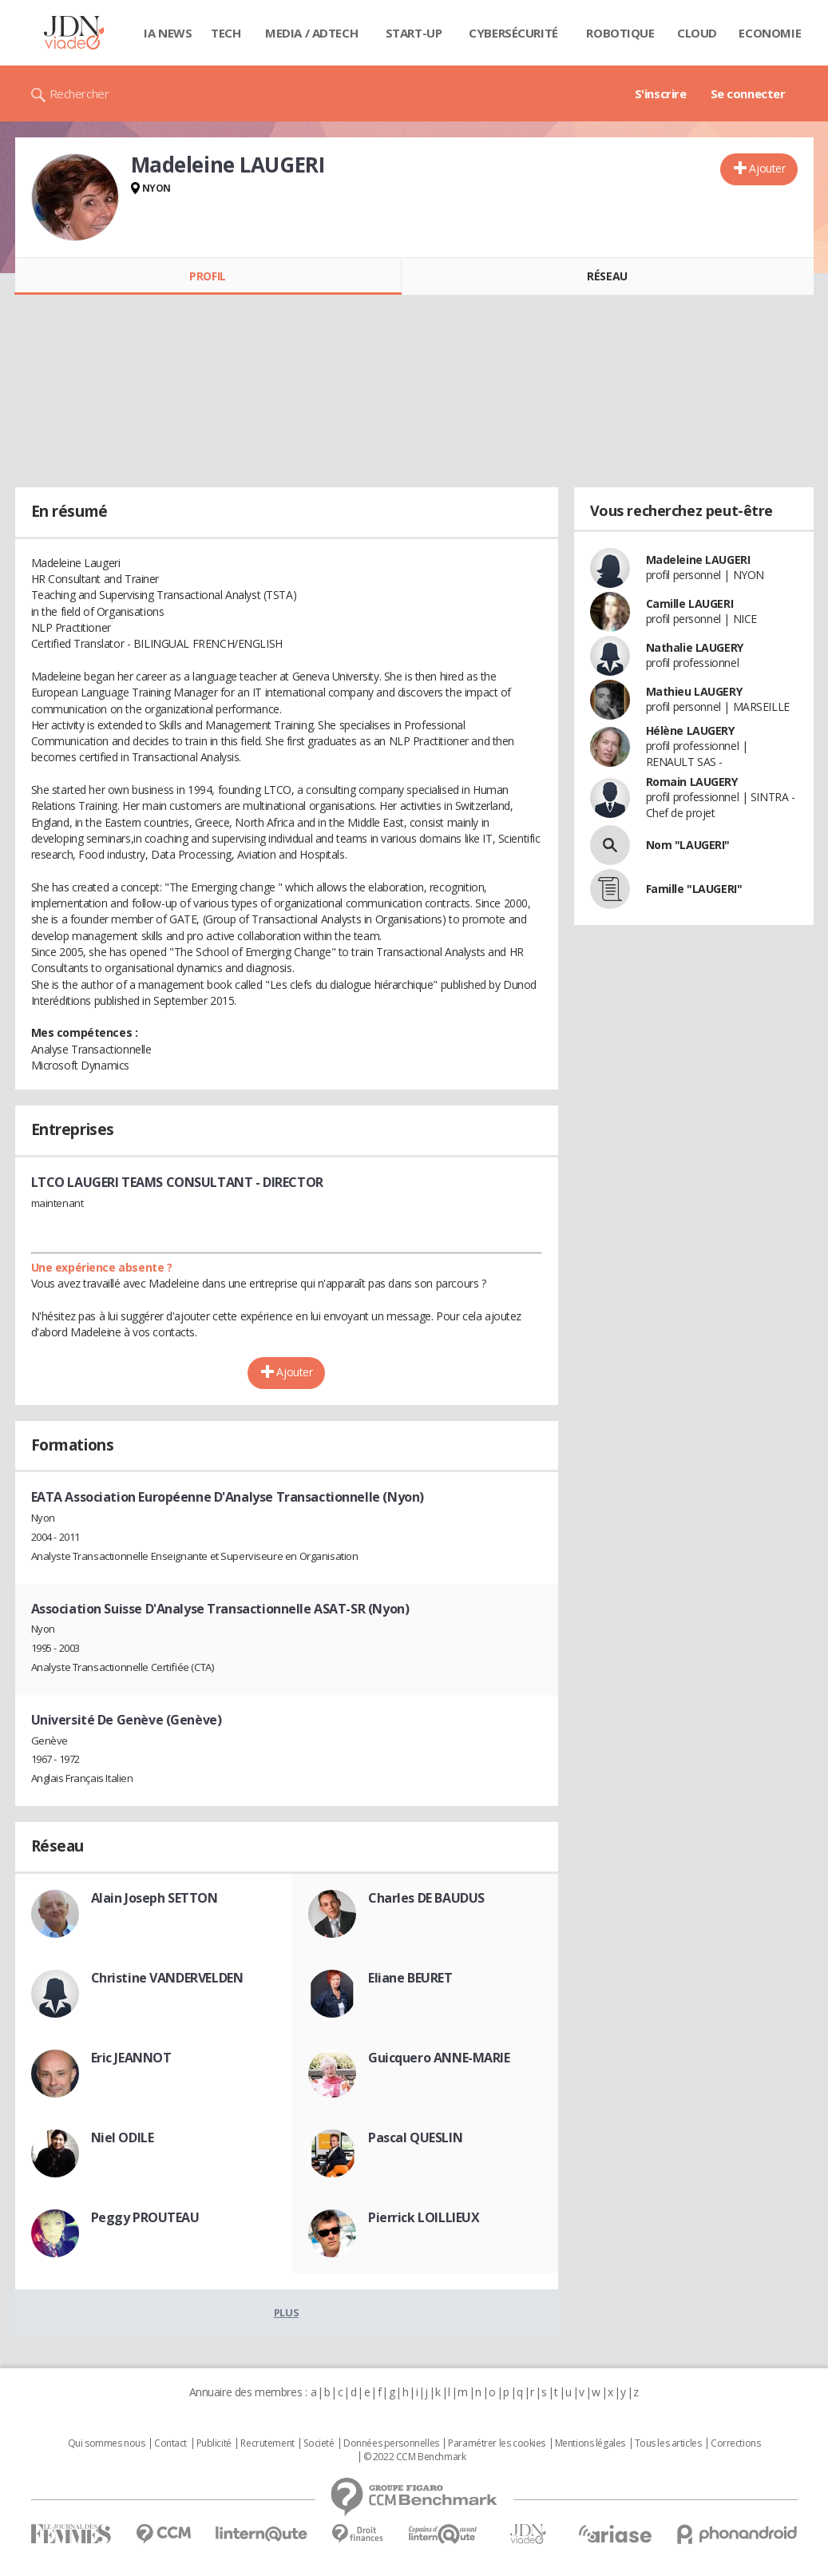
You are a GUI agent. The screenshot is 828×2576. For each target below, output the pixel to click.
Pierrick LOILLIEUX (423, 2217)
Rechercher (79, 93)
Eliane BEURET (410, 1978)
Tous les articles (668, 2443)
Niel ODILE (122, 2137)
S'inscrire (661, 93)
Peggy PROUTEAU (145, 2217)
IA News (168, 33)
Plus (286, 2312)
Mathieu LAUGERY (694, 691)
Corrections (735, 2443)
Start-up (414, 33)
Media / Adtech (311, 33)
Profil (207, 276)
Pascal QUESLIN (415, 2137)
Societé (318, 2443)
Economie (770, 33)
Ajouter (767, 168)
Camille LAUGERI (690, 603)
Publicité (214, 2443)
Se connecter (748, 93)
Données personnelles (391, 2443)
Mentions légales (590, 2443)
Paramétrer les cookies (496, 2443)
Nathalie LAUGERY (694, 647)
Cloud (697, 33)
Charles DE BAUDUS (426, 1898)
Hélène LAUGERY (690, 730)
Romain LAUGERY (692, 781)
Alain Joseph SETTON (154, 1898)
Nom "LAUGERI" (688, 844)
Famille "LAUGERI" (694, 888)
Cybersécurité (513, 33)
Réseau (607, 276)
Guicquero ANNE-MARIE (439, 2057)
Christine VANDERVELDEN (167, 1978)
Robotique (620, 33)
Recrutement (267, 2443)
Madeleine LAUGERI (698, 559)
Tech (225, 33)
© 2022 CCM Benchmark (414, 2457)
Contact (170, 2443)
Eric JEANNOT (131, 2057)
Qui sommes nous (106, 2443)
